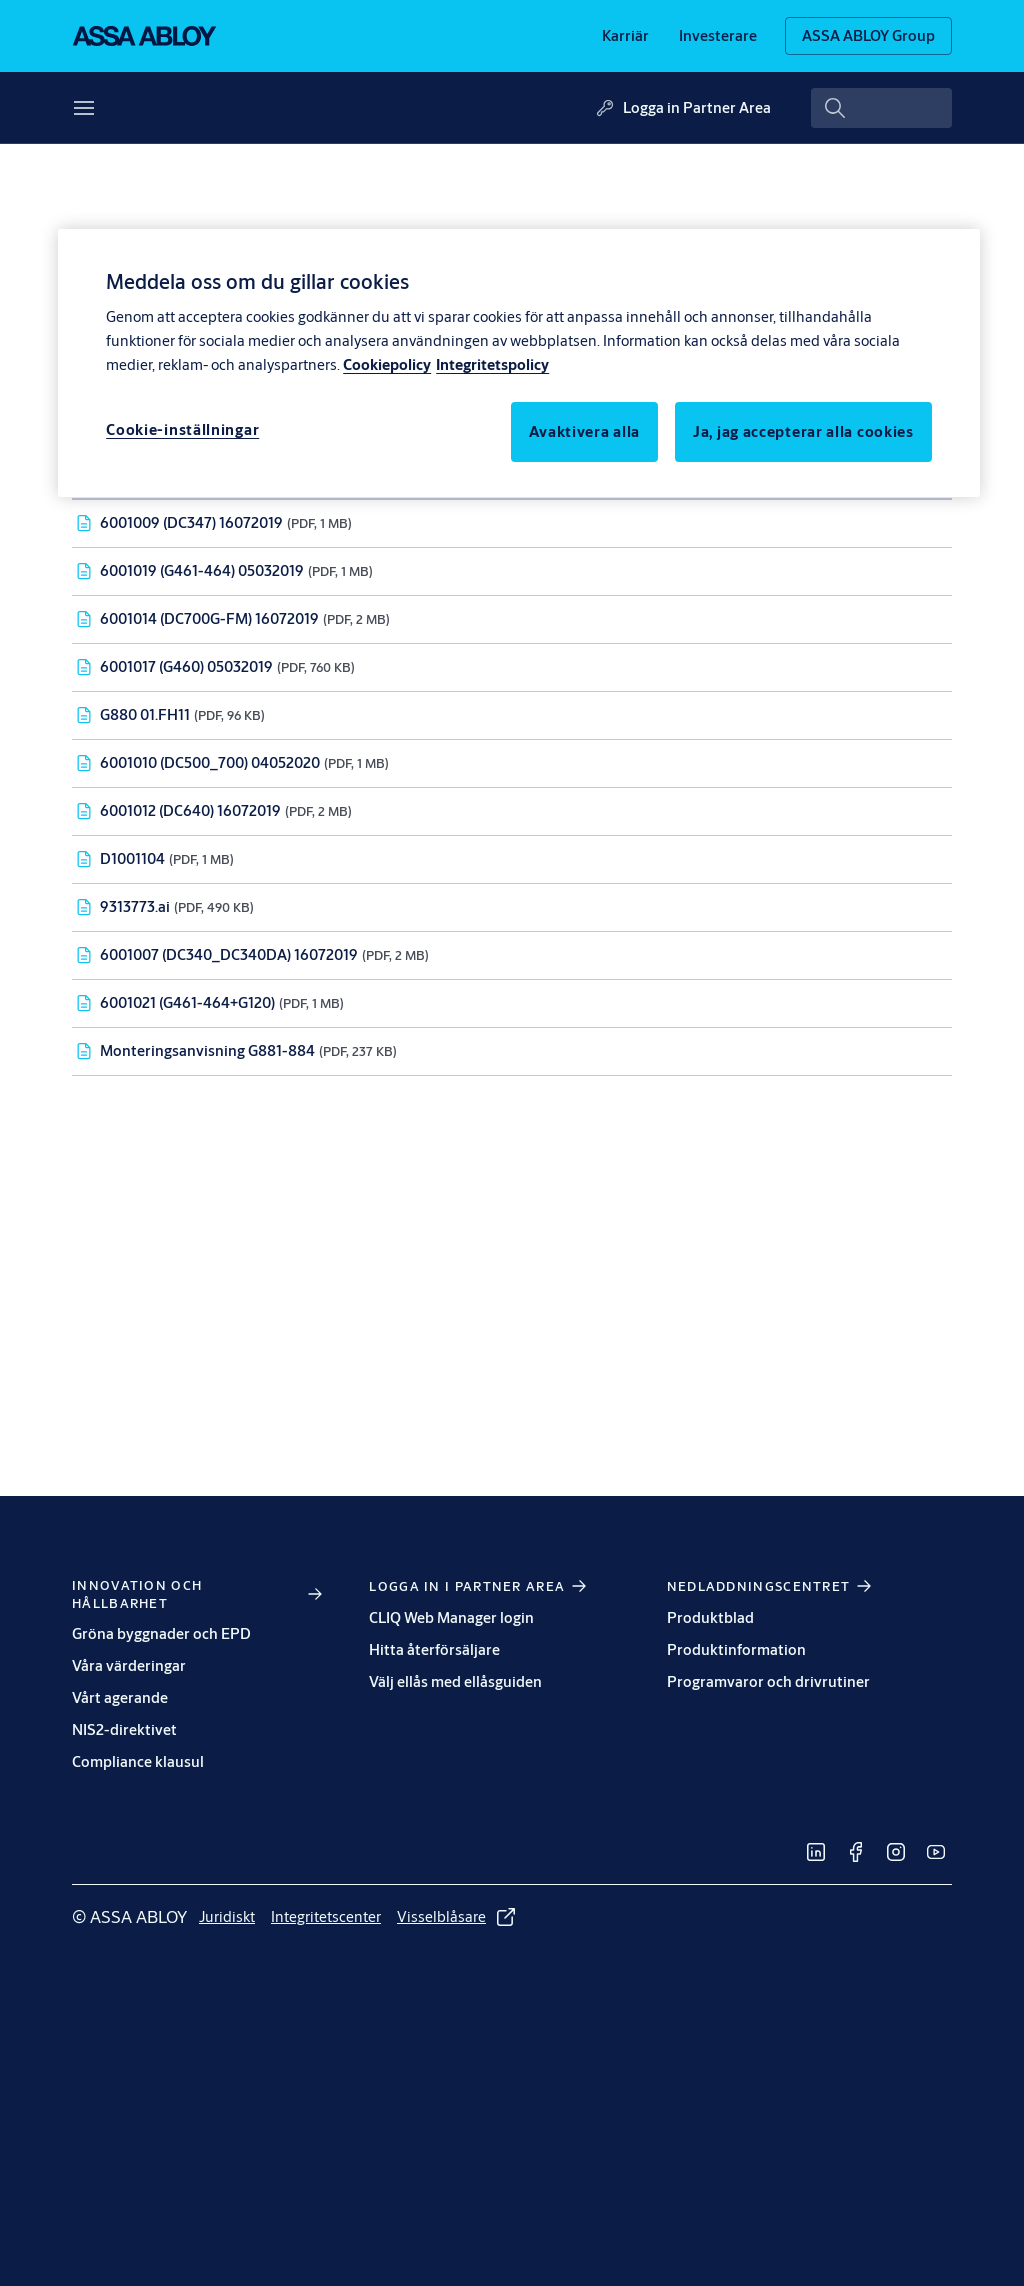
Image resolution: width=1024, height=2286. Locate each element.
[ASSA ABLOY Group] (868, 36)
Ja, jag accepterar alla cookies (803, 431)
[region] (519, 363)
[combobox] (881, 108)
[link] (625, 36)
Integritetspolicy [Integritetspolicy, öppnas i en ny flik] (492, 364)
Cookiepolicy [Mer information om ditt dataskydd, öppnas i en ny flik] (387, 364)
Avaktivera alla (585, 431)
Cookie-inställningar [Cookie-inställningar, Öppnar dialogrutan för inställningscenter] (182, 429)
